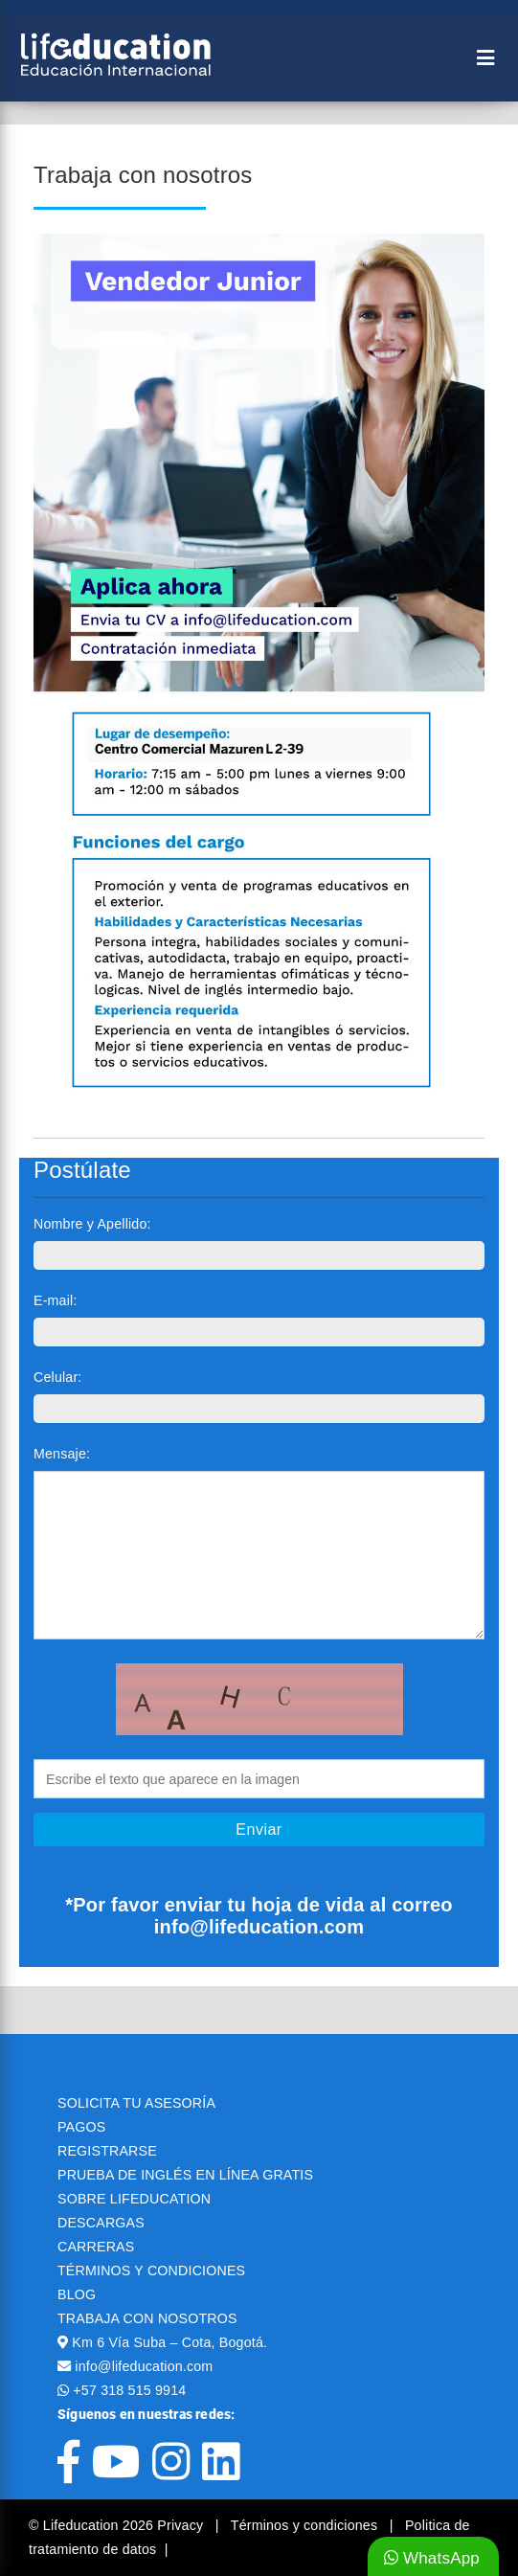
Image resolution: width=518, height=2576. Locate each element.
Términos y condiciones (306, 2525)
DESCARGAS (101, 2222)
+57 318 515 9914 (129, 2390)
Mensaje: (62, 1453)
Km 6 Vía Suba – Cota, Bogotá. (169, 2342)
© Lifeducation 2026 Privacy (118, 2525)
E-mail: (56, 1300)
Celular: (58, 1377)
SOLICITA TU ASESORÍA (136, 2103)
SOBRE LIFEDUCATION (134, 2198)
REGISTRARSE (107, 2150)
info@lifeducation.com (144, 2366)
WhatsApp (432, 2558)
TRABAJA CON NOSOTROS (147, 2318)
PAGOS (81, 2127)
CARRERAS (95, 2246)
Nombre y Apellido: (92, 1224)
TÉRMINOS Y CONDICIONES (151, 2270)
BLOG (76, 2294)
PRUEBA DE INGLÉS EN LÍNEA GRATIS (185, 2174)
